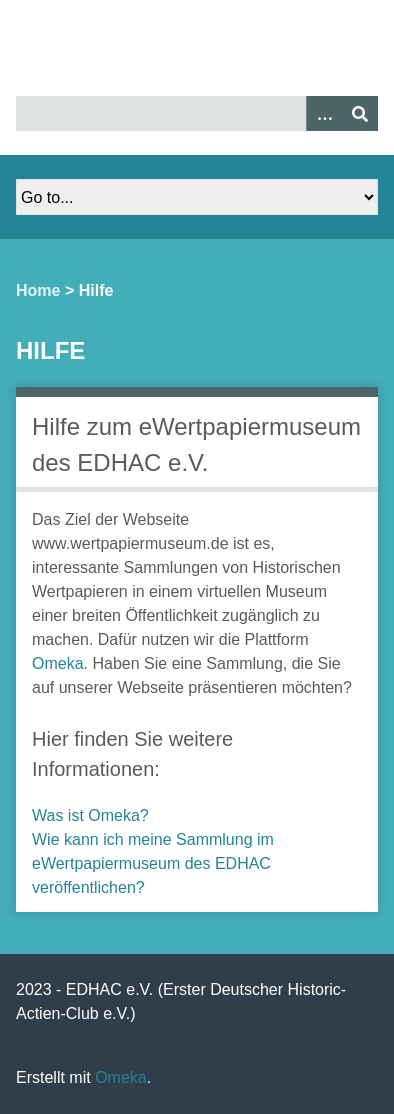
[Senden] (360, 113)
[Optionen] (324, 113)
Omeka (58, 663)
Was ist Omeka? (90, 815)
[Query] (197, 113)
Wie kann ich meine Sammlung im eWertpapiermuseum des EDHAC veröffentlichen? (153, 863)
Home (38, 290)
